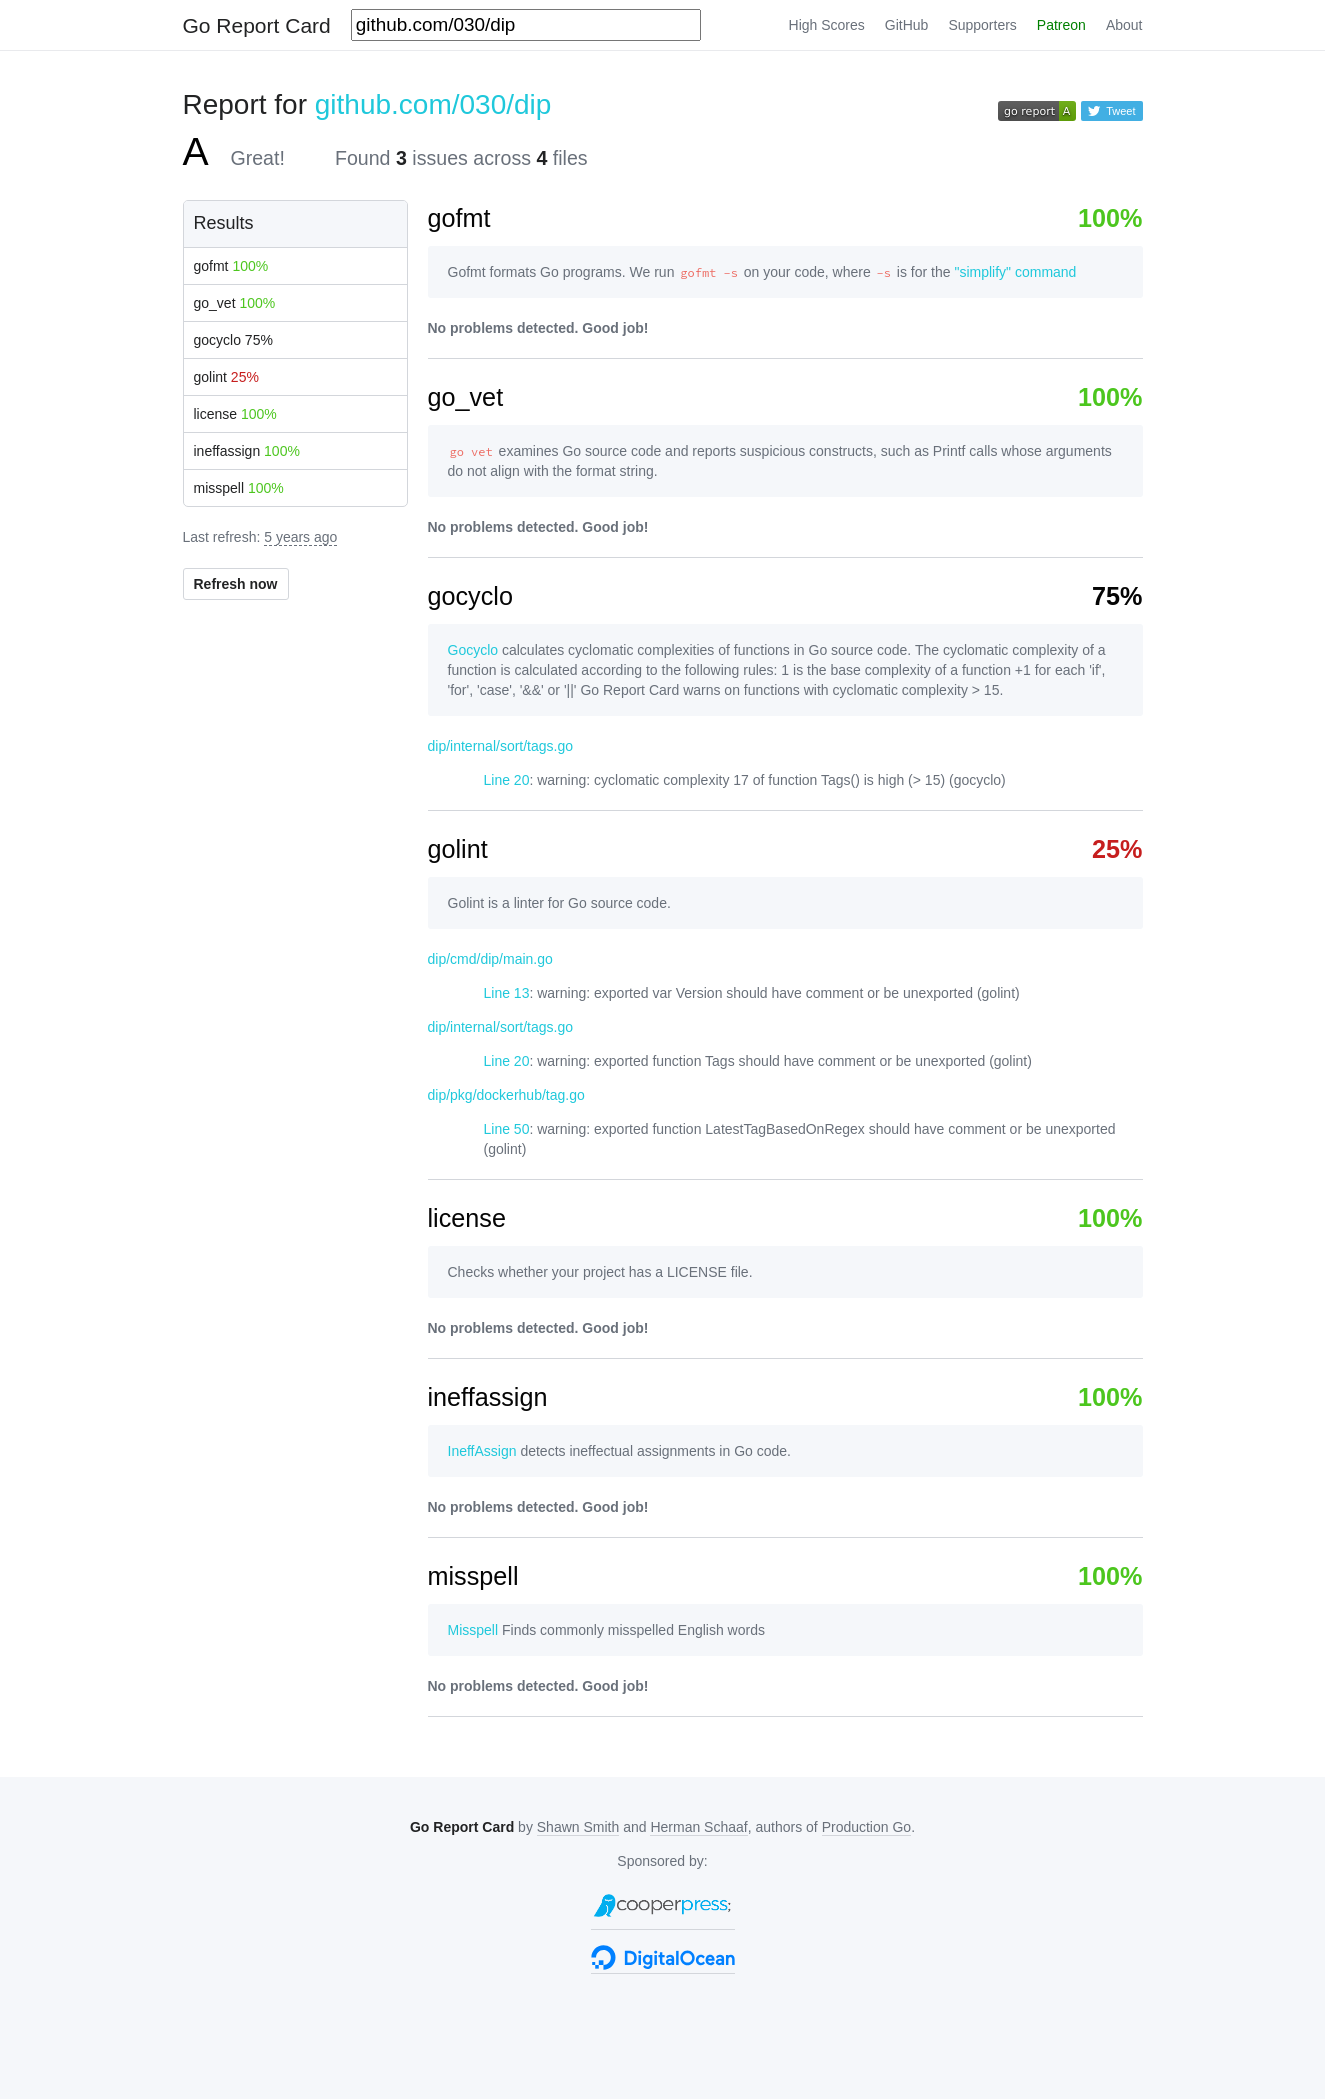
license (235, 414)
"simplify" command (1015, 272)
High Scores (827, 25)
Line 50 (507, 1129)
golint (226, 377)
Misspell (473, 1630)
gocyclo (233, 340)
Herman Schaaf (698, 1827)
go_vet (235, 303)
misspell (239, 488)
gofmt (231, 266)
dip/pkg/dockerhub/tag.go (506, 1095)
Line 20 (507, 780)
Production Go (867, 1827)
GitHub (907, 25)
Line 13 (507, 993)
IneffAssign (482, 1451)
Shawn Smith (578, 1827)
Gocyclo (473, 650)
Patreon (1061, 25)
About (1124, 25)
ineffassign (247, 451)
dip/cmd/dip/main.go (490, 959)
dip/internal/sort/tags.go (501, 746)
